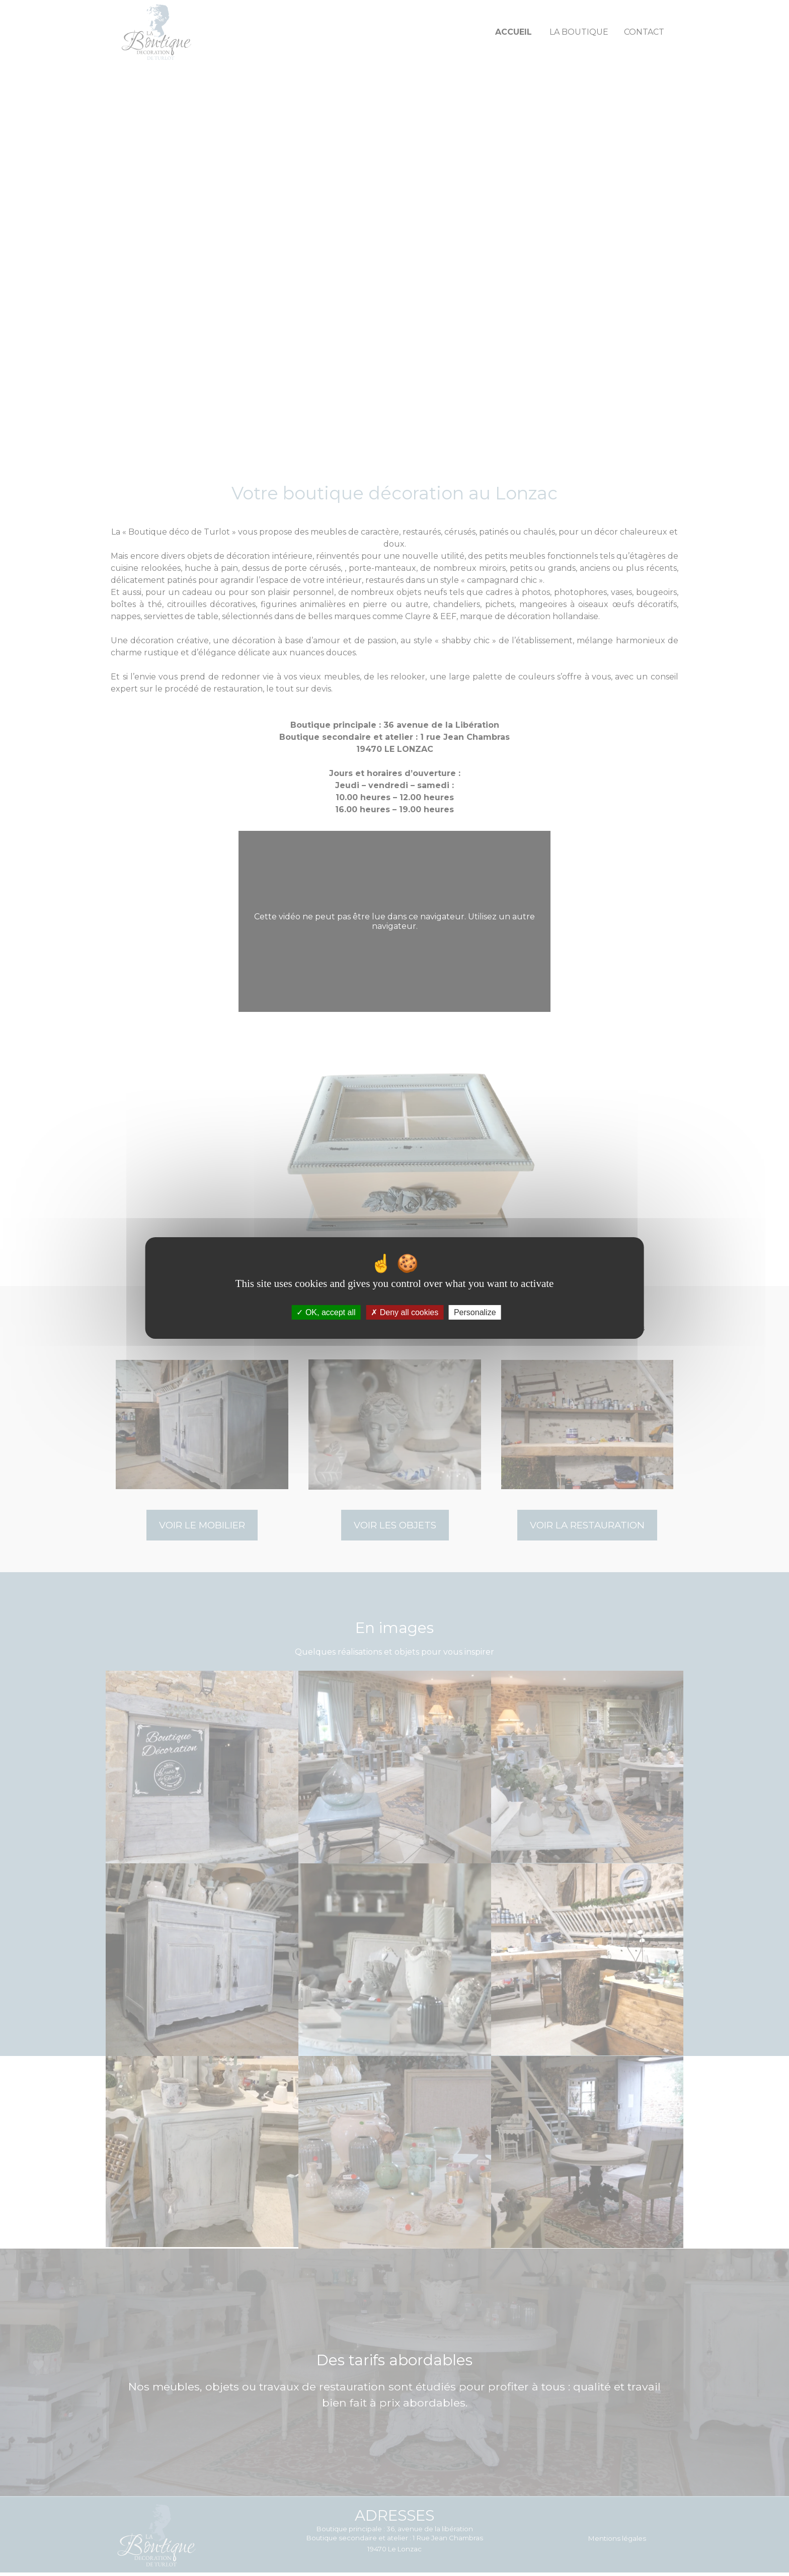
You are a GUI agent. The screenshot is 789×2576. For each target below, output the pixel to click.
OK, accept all (325, 1312)
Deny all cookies (404, 1312)
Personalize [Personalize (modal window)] (475, 1312)
